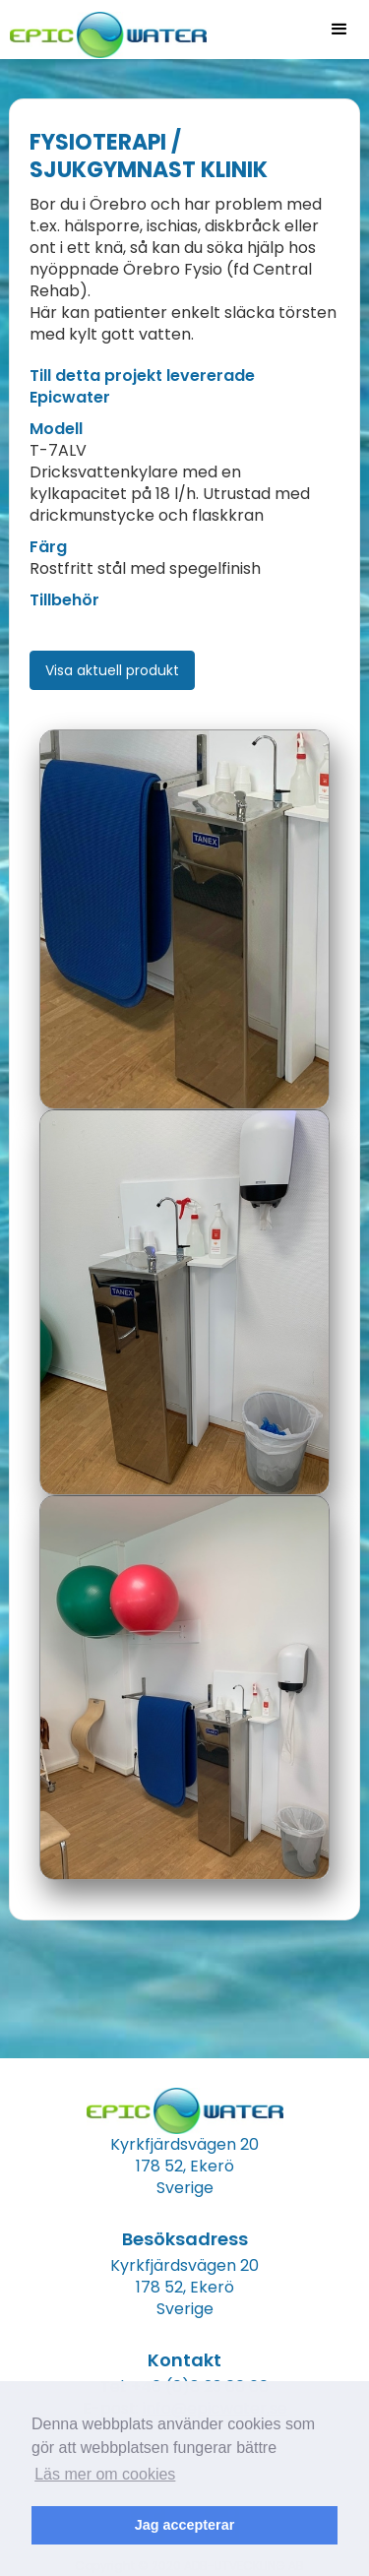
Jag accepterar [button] (185, 2525)
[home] (103, 29)
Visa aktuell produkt (112, 670)
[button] (339, 29)
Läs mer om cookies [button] (104, 2474)
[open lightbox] (184, 919)
